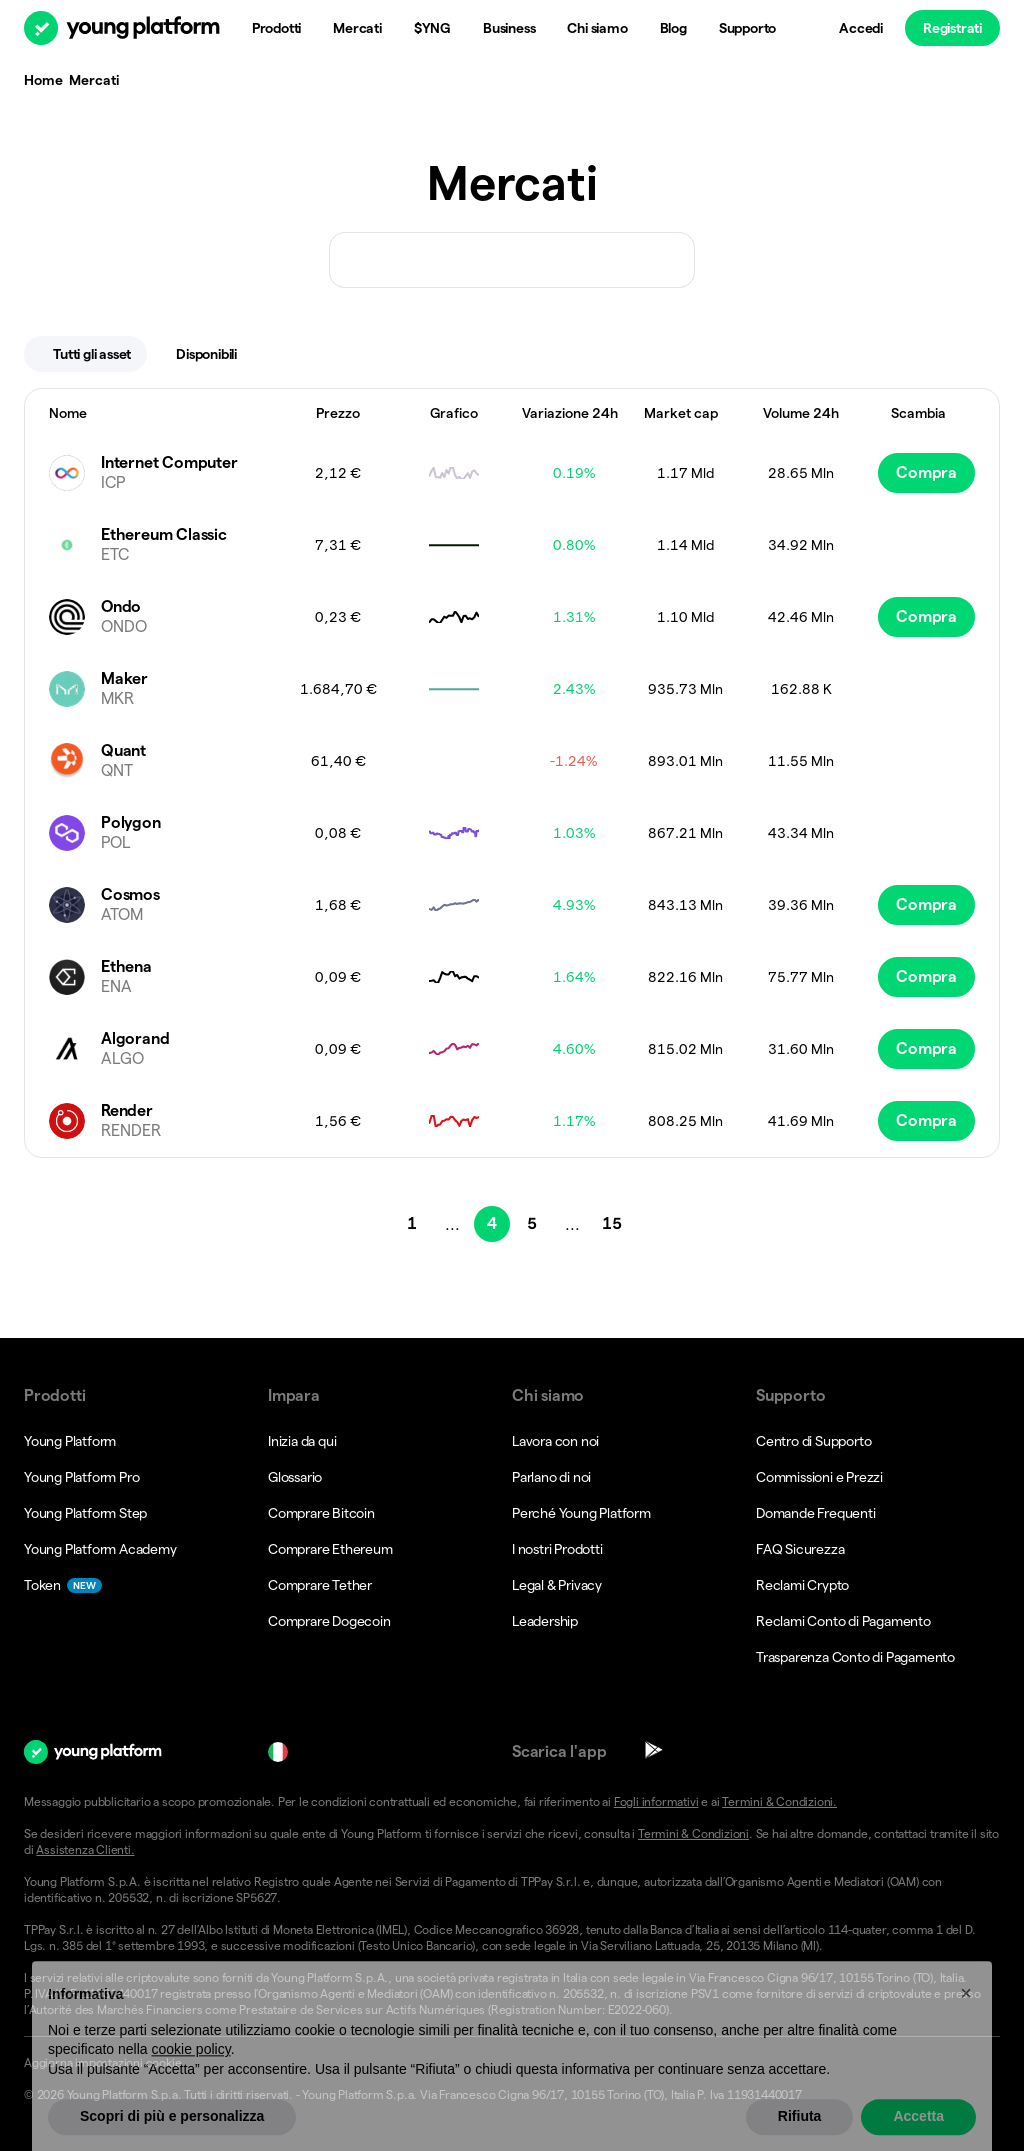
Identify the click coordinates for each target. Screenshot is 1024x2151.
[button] (512, 2063)
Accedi (861, 28)
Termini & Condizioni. (779, 1801)
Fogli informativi (656, 1801)
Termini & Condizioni (693, 1833)
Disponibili (219, 354)
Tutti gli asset (92, 354)
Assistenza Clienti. (85, 1849)
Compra (926, 472)
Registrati (952, 28)
